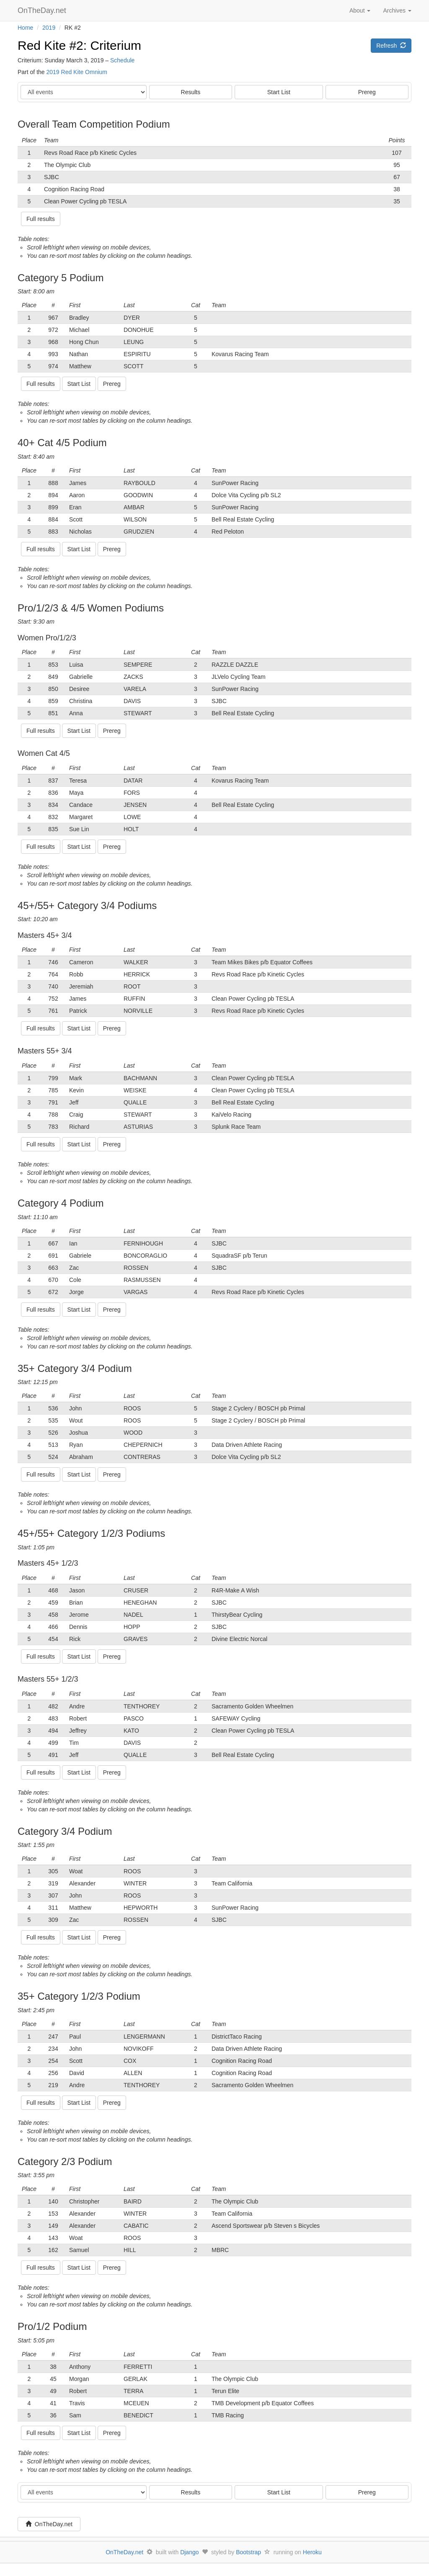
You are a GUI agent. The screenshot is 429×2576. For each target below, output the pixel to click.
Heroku (312, 2552)
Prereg (367, 92)
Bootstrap (248, 2552)
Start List (278, 92)
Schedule (122, 60)
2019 (48, 27)
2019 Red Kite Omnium (76, 72)
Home (25, 27)
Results (191, 92)
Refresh (391, 45)
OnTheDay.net (43, 10)
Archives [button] (397, 10)
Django (189, 2552)
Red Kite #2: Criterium (79, 45)
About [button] (359, 10)
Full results (40, 219)
